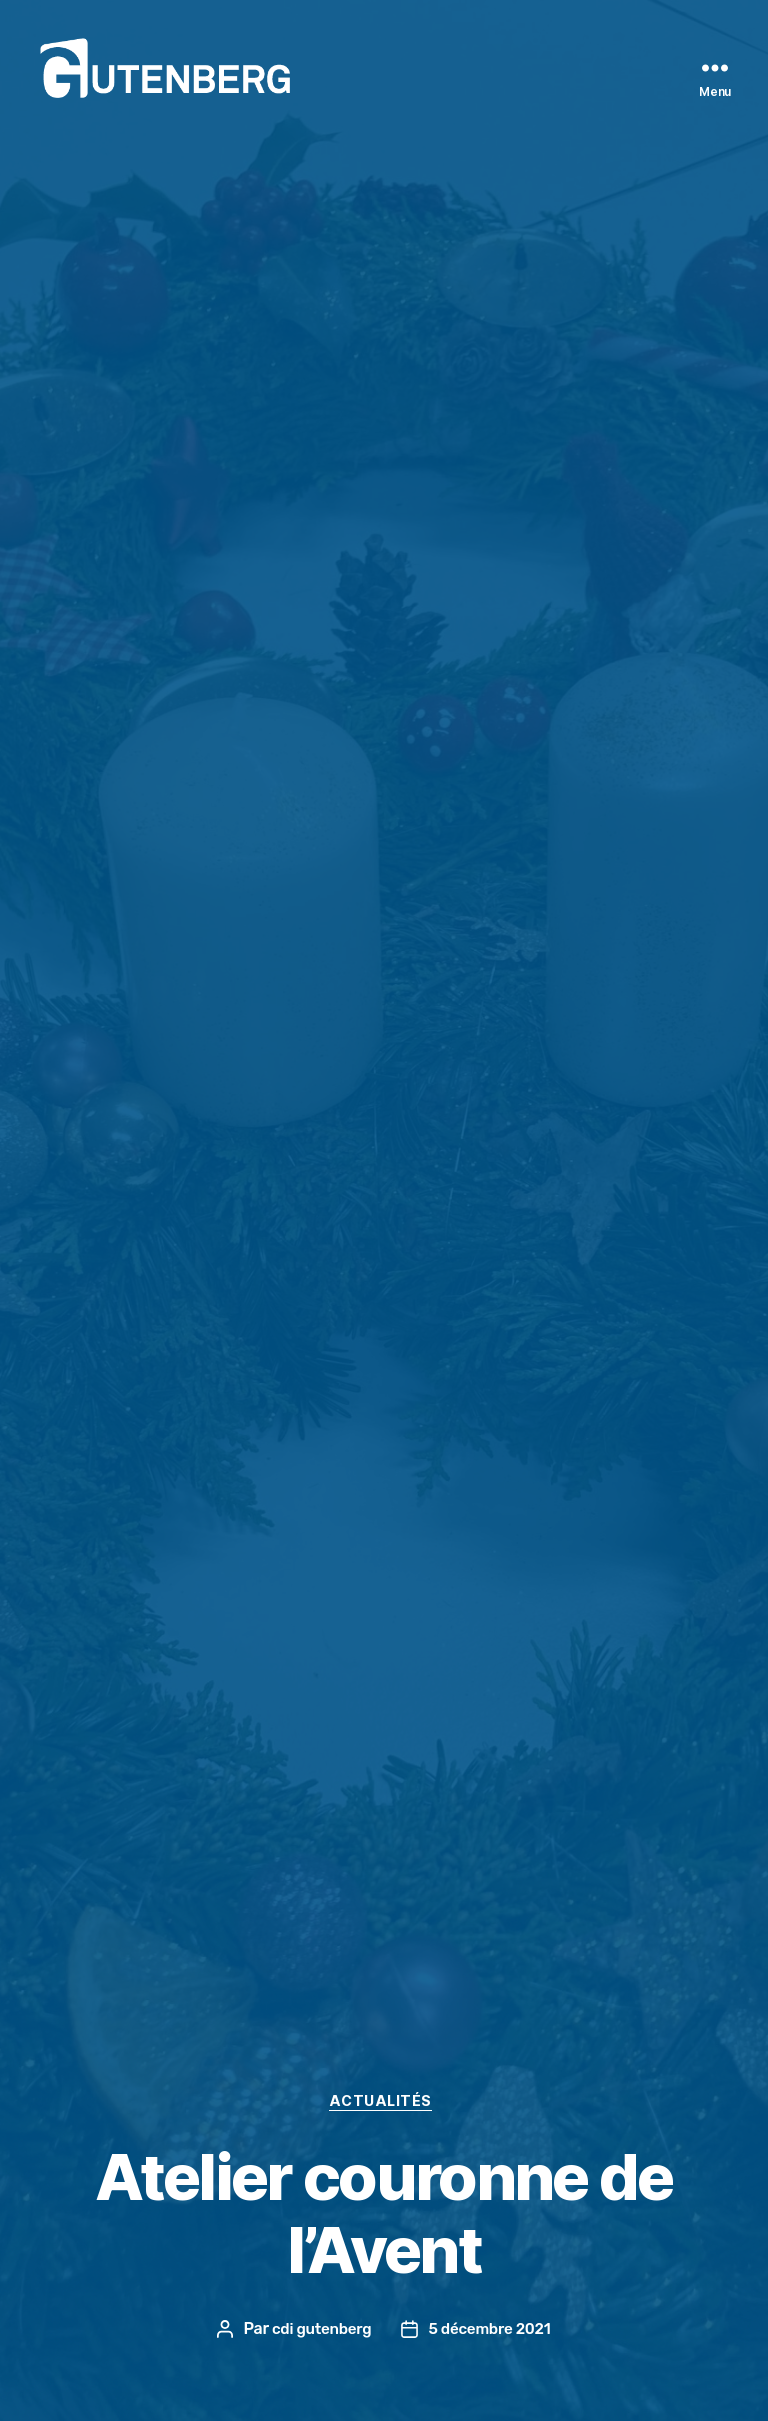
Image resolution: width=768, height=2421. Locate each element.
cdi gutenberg (318, 2328)
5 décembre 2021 (492, 2328)
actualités (384, 2101)
